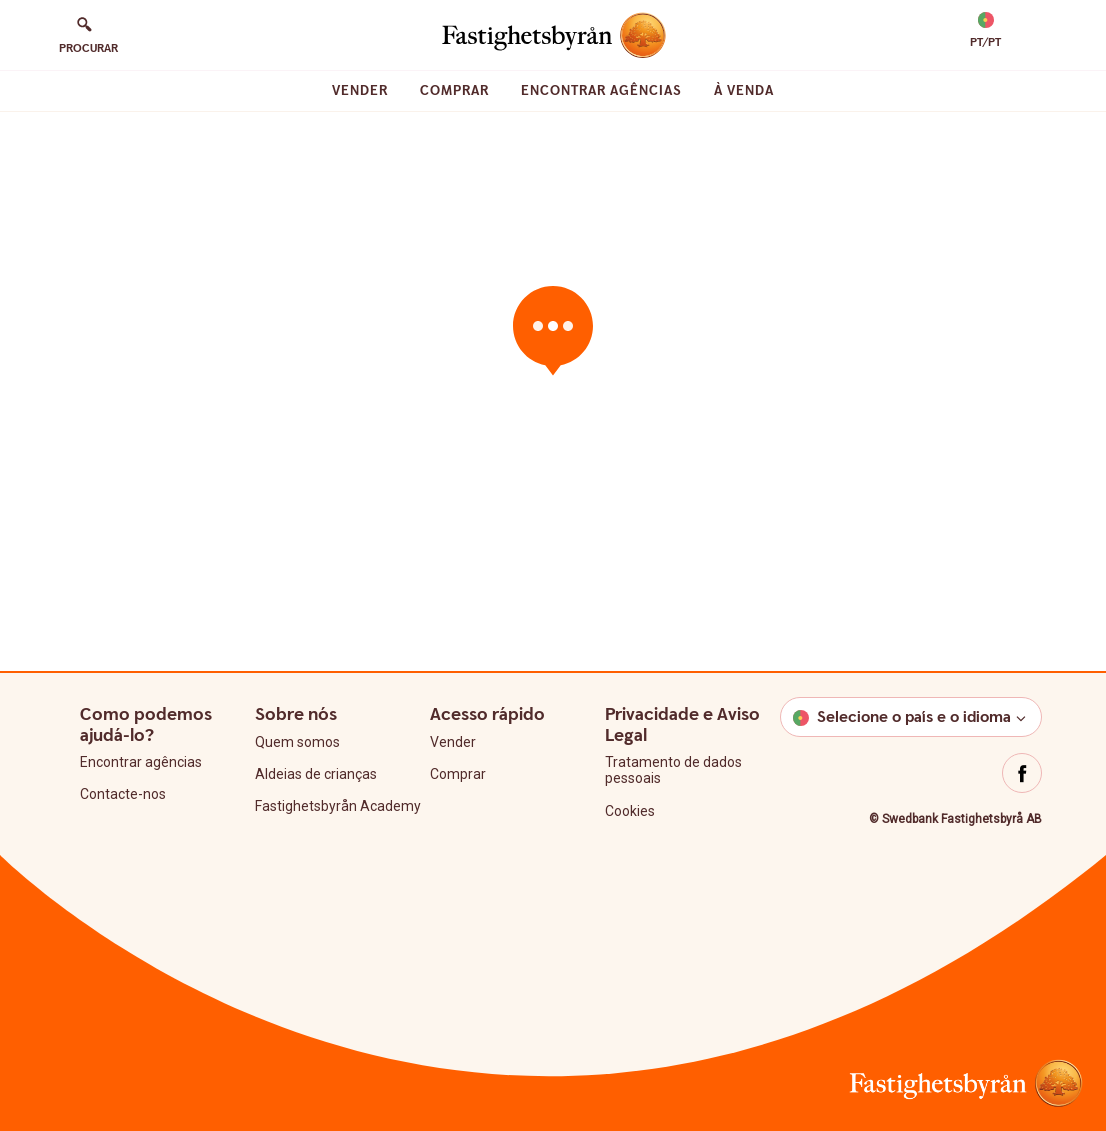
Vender (360, 91)
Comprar (454, 91)
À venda (744, 91)
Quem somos (297, 742)
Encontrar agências (601, 91)
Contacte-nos (123, 794)
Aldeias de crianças (316, 774)
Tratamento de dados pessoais (673, 770)
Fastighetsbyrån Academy (338, 806)
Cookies (630, 811)
